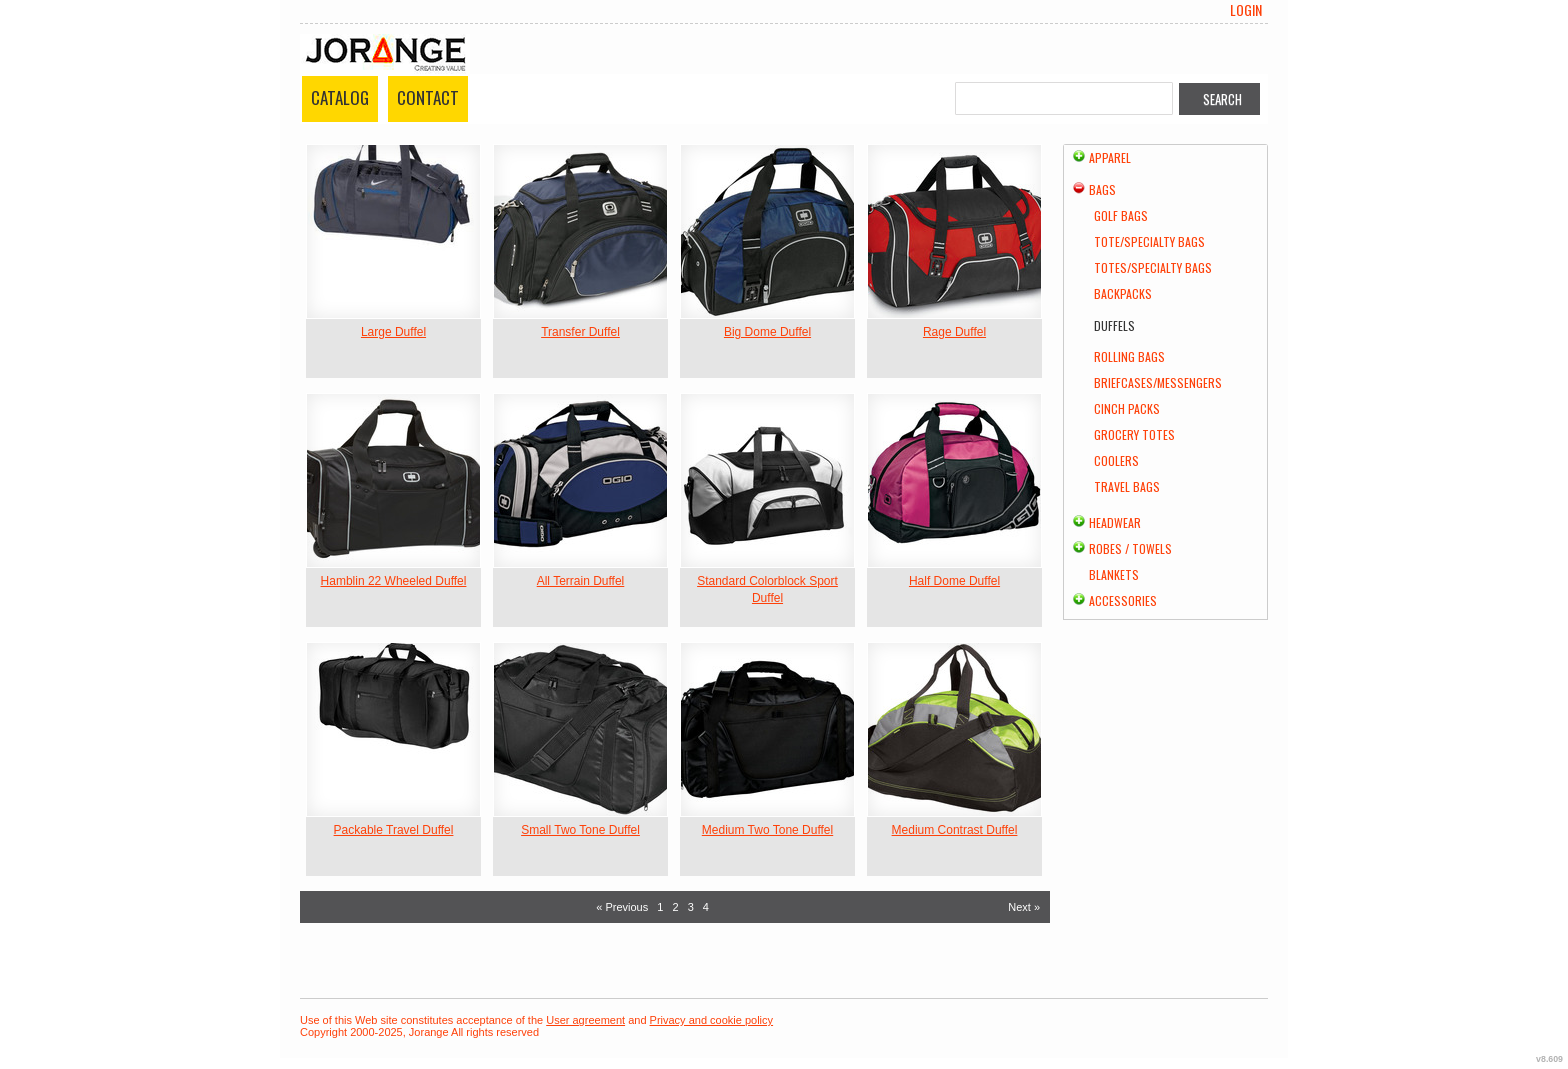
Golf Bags (1121, 215)
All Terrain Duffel (581, 581)
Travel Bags (1127, 486)
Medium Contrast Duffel (955, 830)
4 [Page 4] (706, 907)
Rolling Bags (1129, 356)
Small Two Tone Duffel (580, 830)
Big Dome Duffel (767, 332)
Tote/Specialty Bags (1149, 241)
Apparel (1110, 157)
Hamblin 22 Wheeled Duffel (394, 581)
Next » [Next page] (1024, 907)
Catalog (340, 97)
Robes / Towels (1130, 548)
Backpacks (1123, 293)
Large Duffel (393, 332)
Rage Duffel (954, 332)
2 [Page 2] (675, 907)
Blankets (1114, 574)
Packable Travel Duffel (394, 830)
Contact (428, 97)
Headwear (1115, 522)
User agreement (585, 1020)
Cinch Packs (1127, 408)
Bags (1102, 189)
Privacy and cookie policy (712, 1020)
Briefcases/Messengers (1158, 382)
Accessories (1123, 600)
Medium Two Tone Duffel (767, 830)
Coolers (1116, 460)
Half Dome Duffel (954, 581)
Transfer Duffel (580, 332)
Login (1246, 10)
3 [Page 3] (691, 907)
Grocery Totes (1134, 434)
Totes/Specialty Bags (1153, 267)
